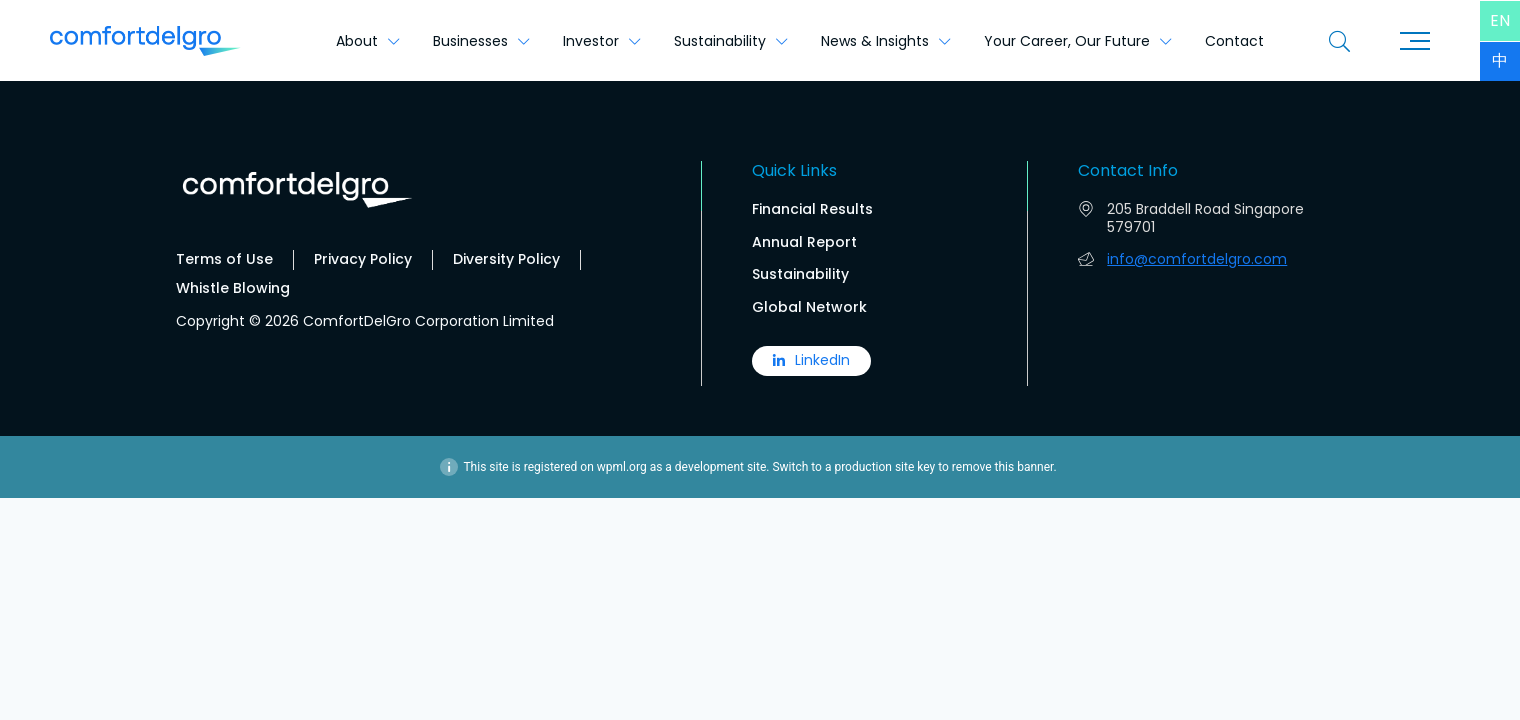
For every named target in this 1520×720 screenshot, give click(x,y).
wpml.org (622, 467)
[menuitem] (1500, 21)
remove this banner (1003, 467)
